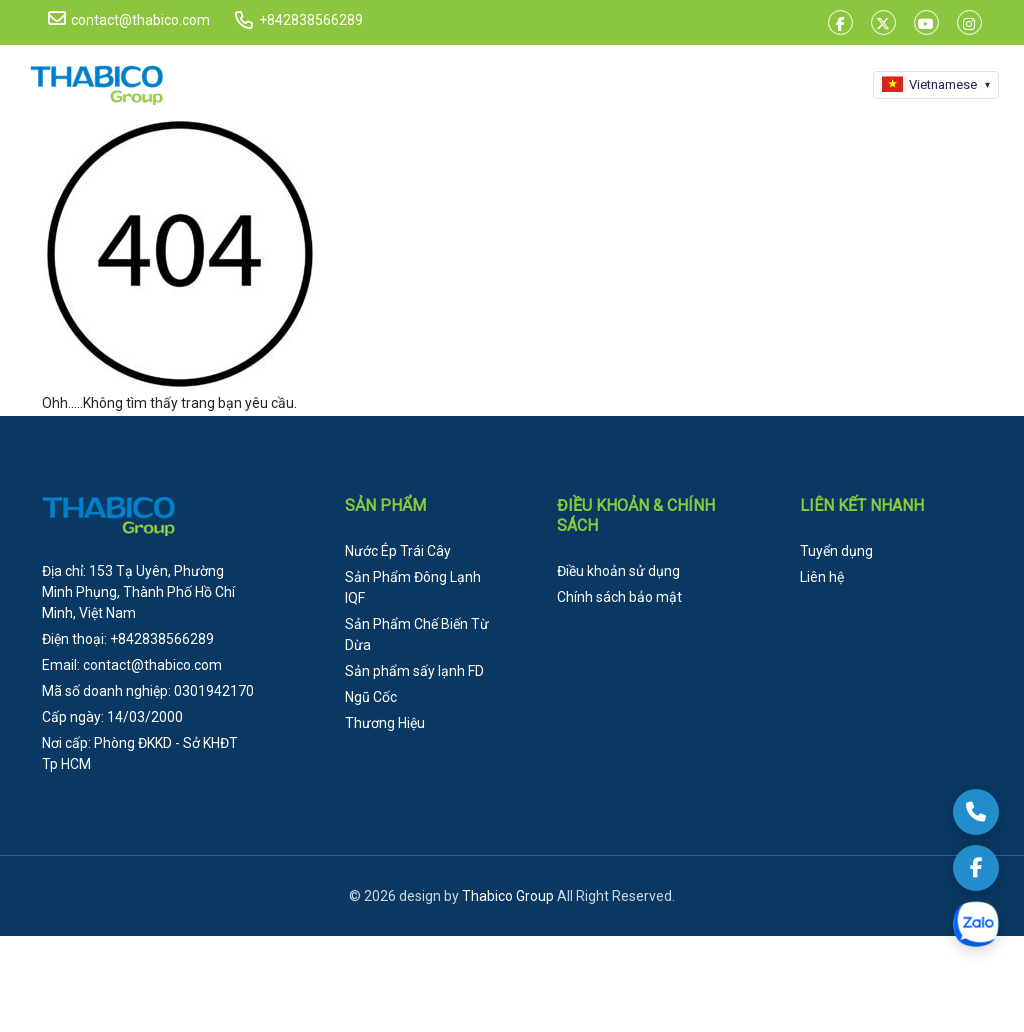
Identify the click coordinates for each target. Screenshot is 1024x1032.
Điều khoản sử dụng (618, 571)
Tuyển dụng (836, 551)
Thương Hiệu (385, 723)
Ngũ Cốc (371, 697)
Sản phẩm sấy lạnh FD (414, 671)
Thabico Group (508, 896)
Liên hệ (822, 577)
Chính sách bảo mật (619, 597)
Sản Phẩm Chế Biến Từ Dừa (417, 634)
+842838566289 (311, 20)
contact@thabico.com (129, 19)
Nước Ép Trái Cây (398, 551)
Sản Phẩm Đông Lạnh (413, 587)
